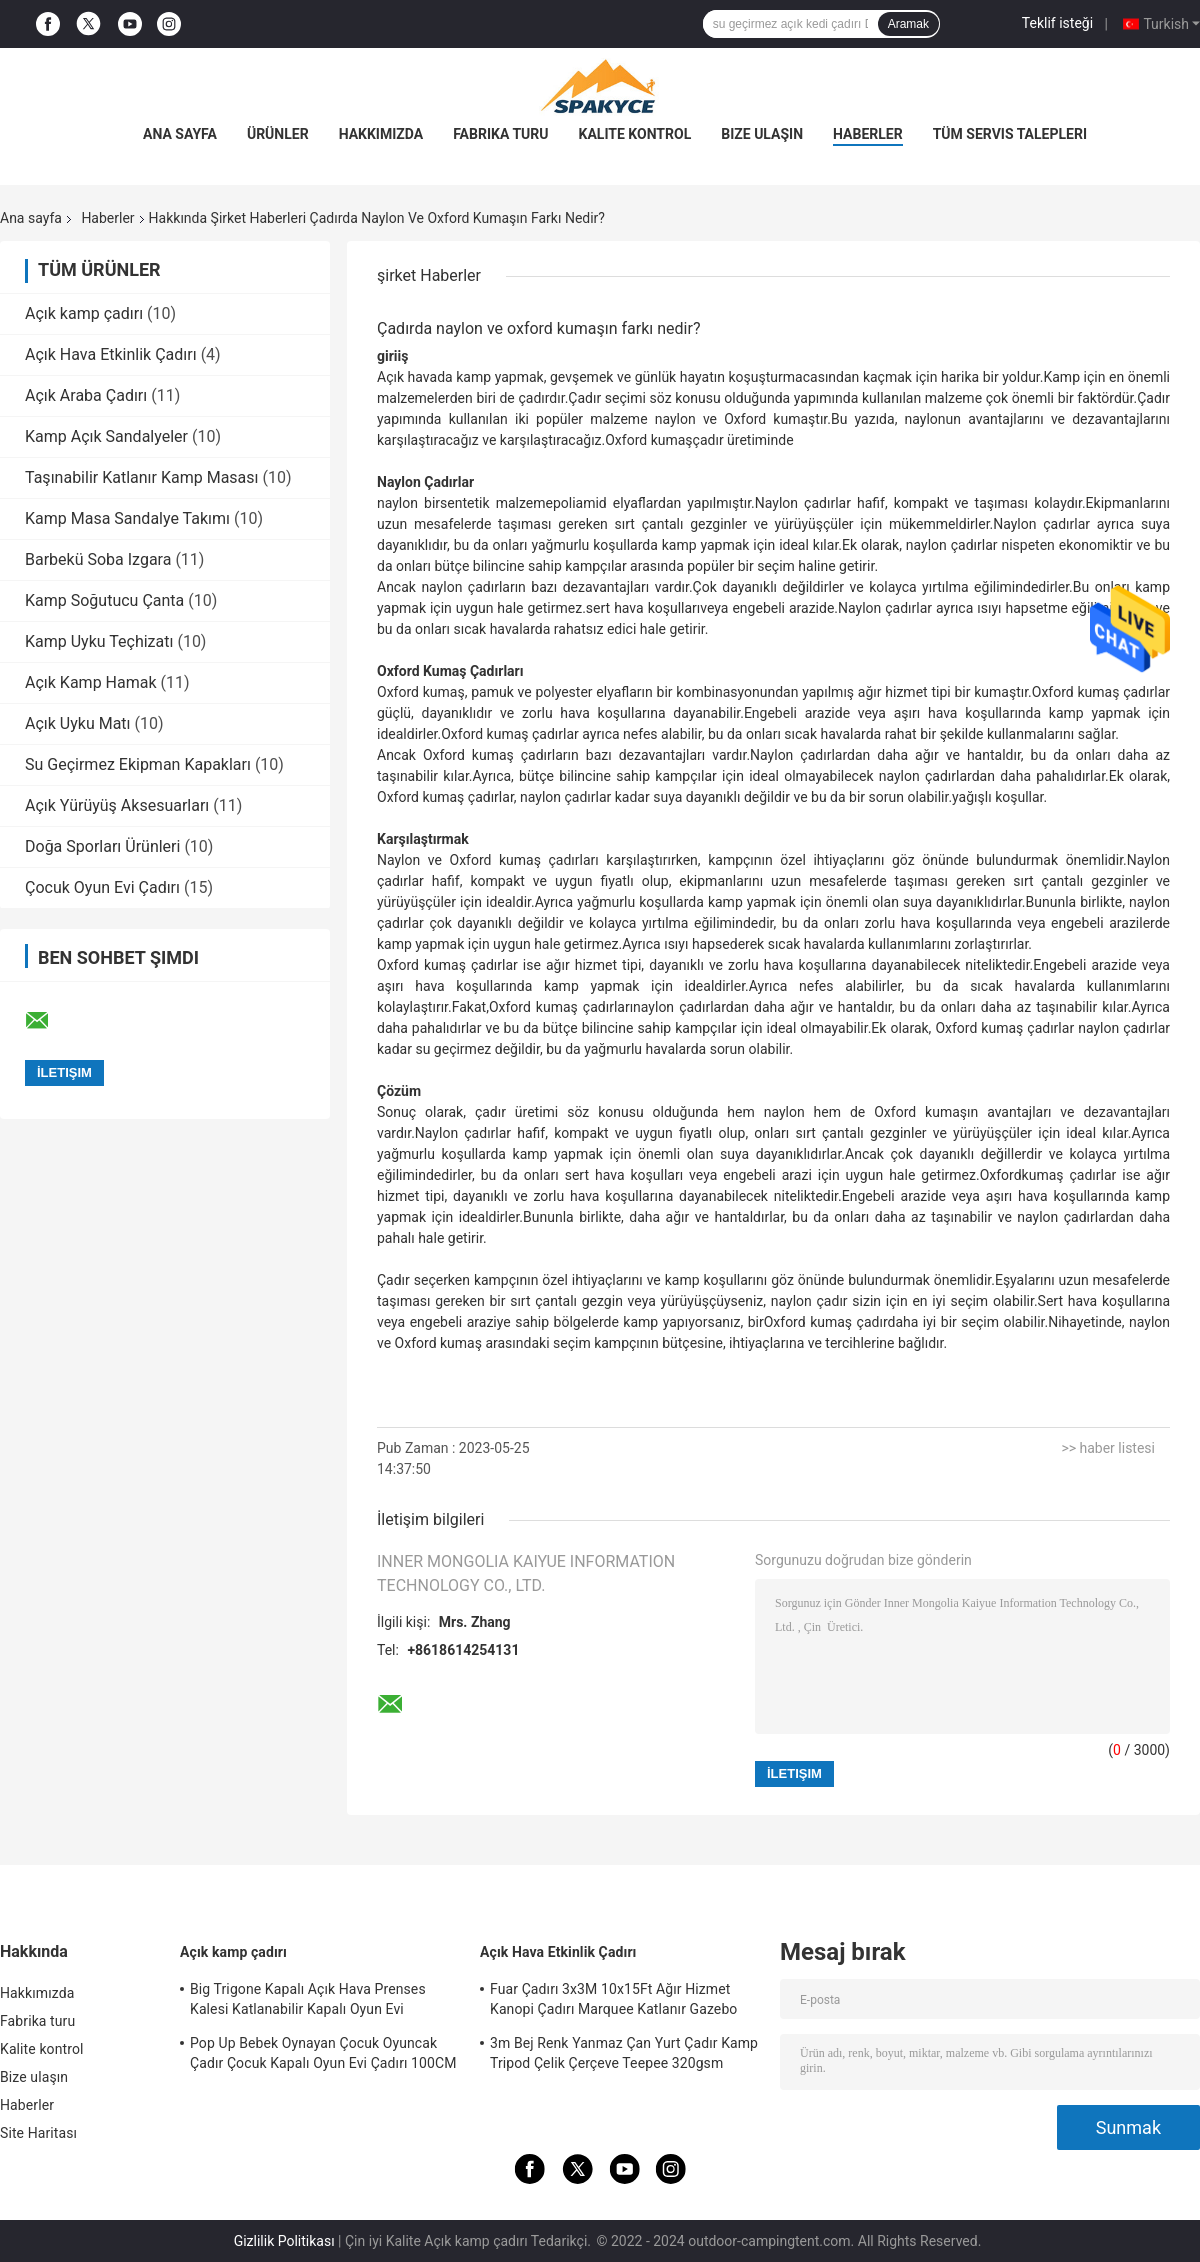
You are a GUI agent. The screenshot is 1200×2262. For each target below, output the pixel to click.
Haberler (868, 134)
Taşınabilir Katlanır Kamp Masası (142, 477)
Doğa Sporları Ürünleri (102, 846)
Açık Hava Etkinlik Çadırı (111, 354)
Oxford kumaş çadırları (561, 1007)
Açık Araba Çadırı (86, 395)
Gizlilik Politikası (284, 2241)
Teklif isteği (1057, 23)
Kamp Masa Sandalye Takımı (127, 518)
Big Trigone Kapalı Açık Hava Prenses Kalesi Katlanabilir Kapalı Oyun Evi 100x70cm (308, 2002)
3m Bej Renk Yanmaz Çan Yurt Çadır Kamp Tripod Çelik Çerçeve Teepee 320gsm (624, 2053)
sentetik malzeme (496, 503)
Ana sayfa (180, 134)
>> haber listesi (1108, 1448)
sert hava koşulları (643, 608)
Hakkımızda (381, 134)
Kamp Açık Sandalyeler (106, 436)
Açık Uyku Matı (78, 723)
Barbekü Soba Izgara (98, 559)
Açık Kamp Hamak (91, 682)
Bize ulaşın (762, 134)
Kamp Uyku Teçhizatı (99, 641)
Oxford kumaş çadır (826, 1322)
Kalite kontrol (635, 134)
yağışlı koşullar (997, 797)
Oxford (1001, 1175)
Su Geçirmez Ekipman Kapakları (138, 764)
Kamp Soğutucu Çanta (104, 600)
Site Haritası (38, 2133)
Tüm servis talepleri (1010, 134)
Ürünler (278, 134)
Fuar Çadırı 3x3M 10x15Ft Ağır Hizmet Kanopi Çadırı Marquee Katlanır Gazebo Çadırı (613, 2002)
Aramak (908, 24)
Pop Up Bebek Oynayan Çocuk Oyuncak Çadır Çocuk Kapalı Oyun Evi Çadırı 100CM (323, 2053)
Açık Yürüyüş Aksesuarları (117, 805)
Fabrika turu (500, 134)
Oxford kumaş (648, 440)
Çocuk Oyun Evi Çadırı (102, 887)
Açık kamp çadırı (84, 313)
